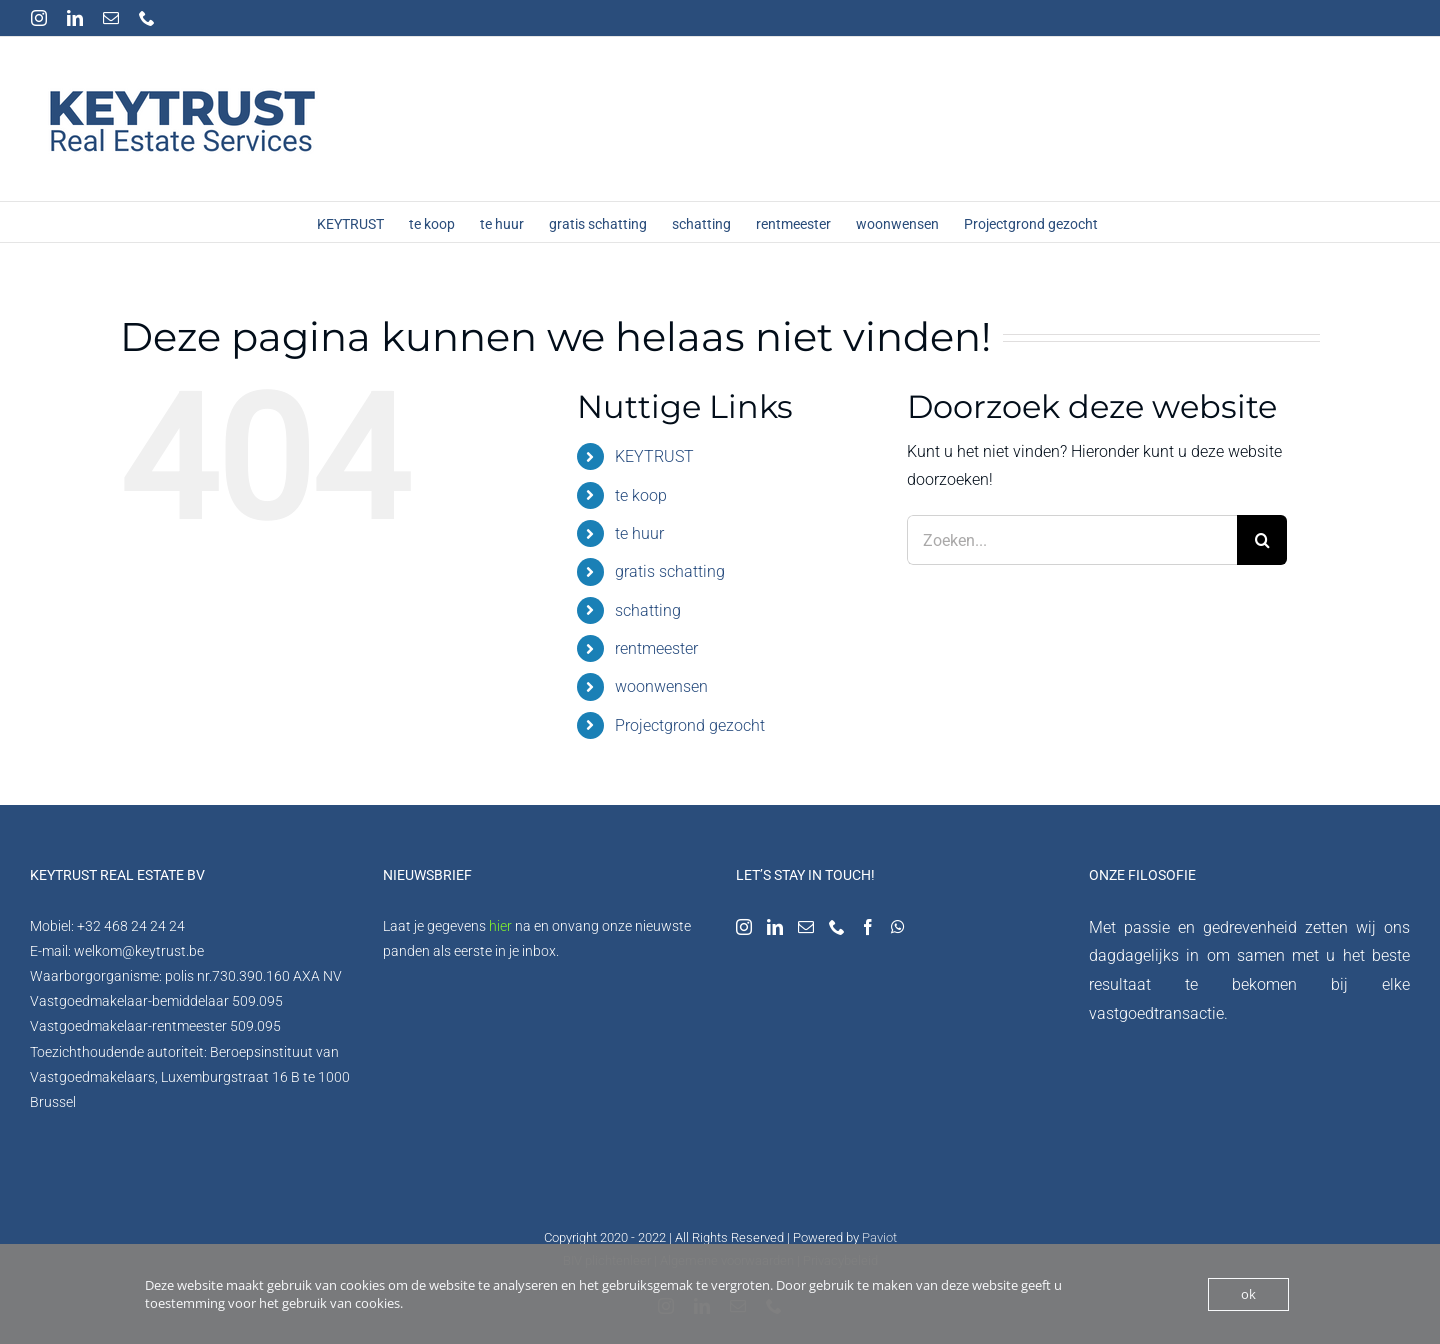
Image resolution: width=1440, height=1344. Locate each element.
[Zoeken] (1262, 540)
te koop (641, 495)
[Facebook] (868, 927)
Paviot (879, 1237)
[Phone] (837, 927)
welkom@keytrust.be (139, 951)
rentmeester (656, 648)
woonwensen (661, 686)
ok (1248, 1294)
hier (500, 926)
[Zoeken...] (1072, 540)
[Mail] (806, 927)
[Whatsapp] (898, 927)
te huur (639, 533)
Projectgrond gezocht (690, 725)
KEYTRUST (654, 456)
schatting (648, 610)
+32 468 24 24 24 (131, 926)
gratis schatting (670, 571)
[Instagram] (744, 927)
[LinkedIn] (775, 927)
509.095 (257, 1001)
